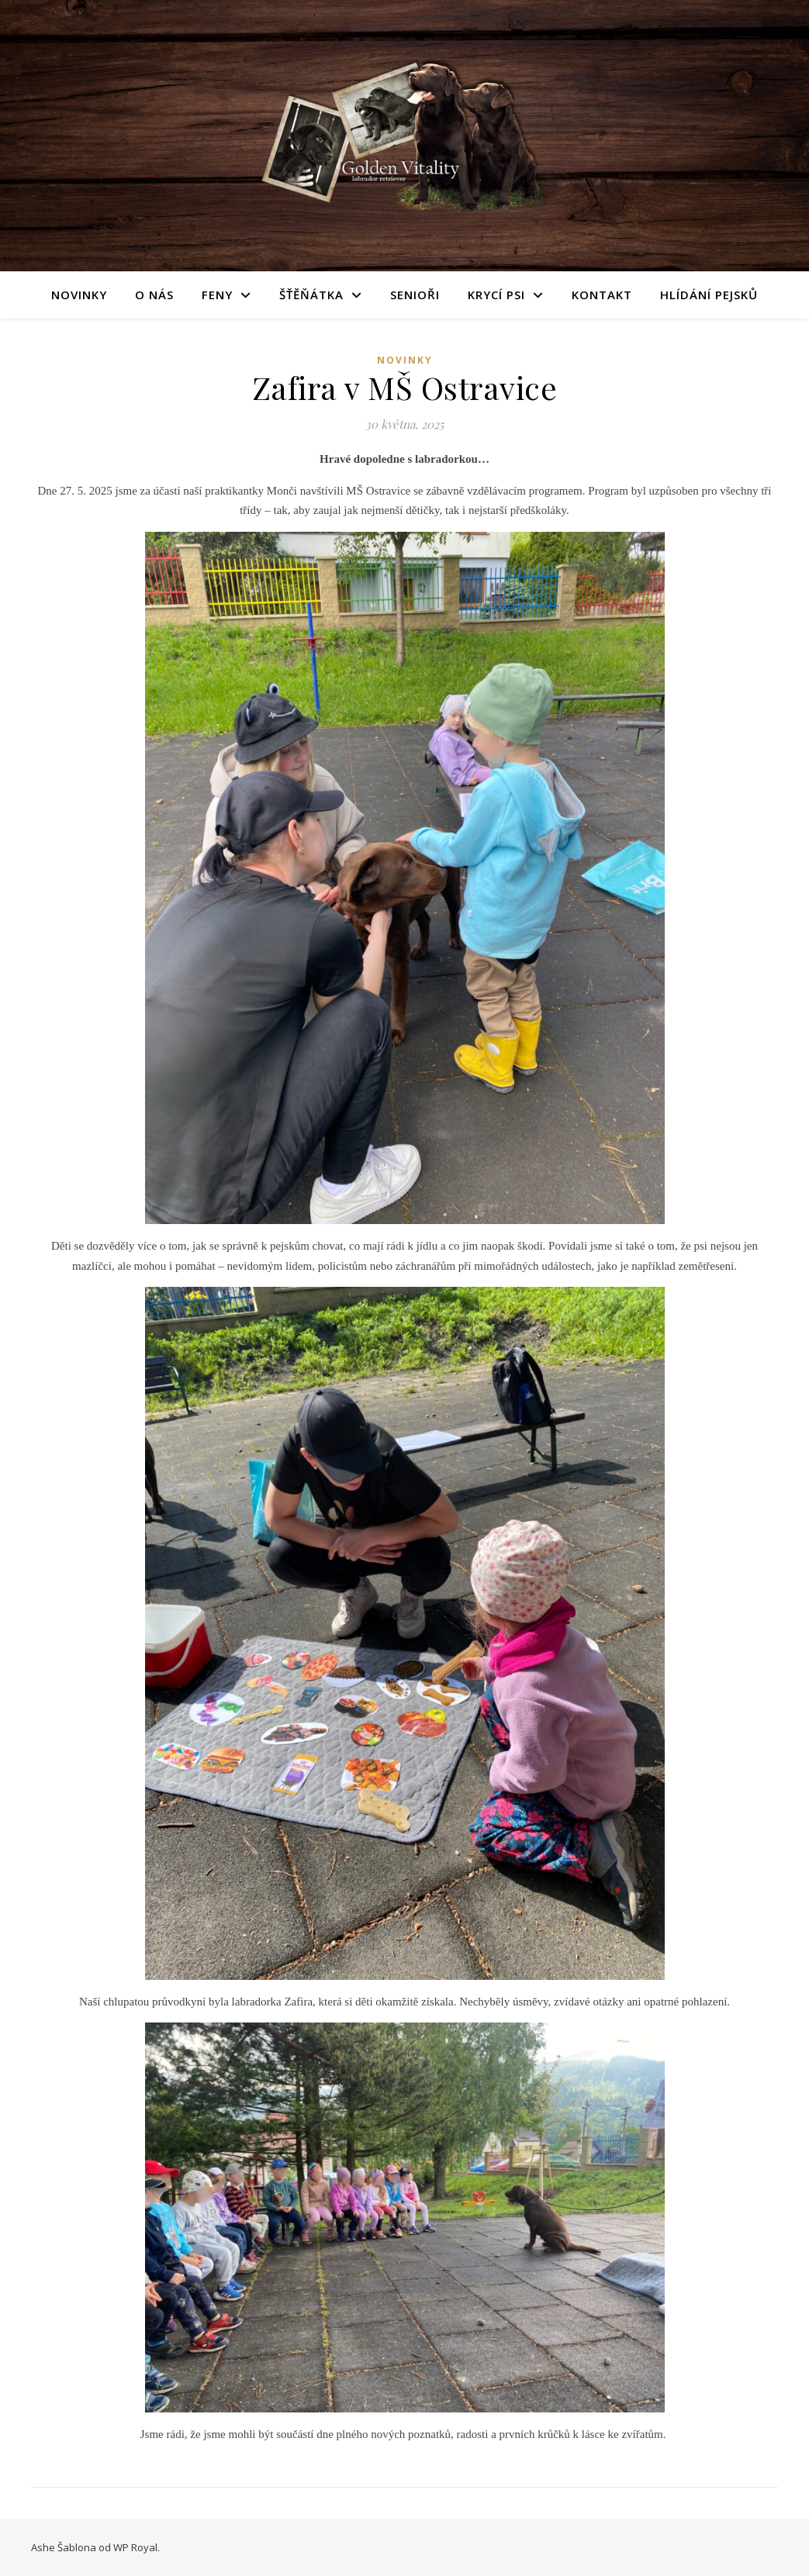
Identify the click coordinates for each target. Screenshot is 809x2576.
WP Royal (135, 2547)
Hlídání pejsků (709, 294)
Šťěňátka (311, 294)
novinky (405, 360)
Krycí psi (496, 294)
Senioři (415, 294)
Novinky (79, 294)
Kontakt (602, 294)
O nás (154, 294)
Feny (217, 294)
